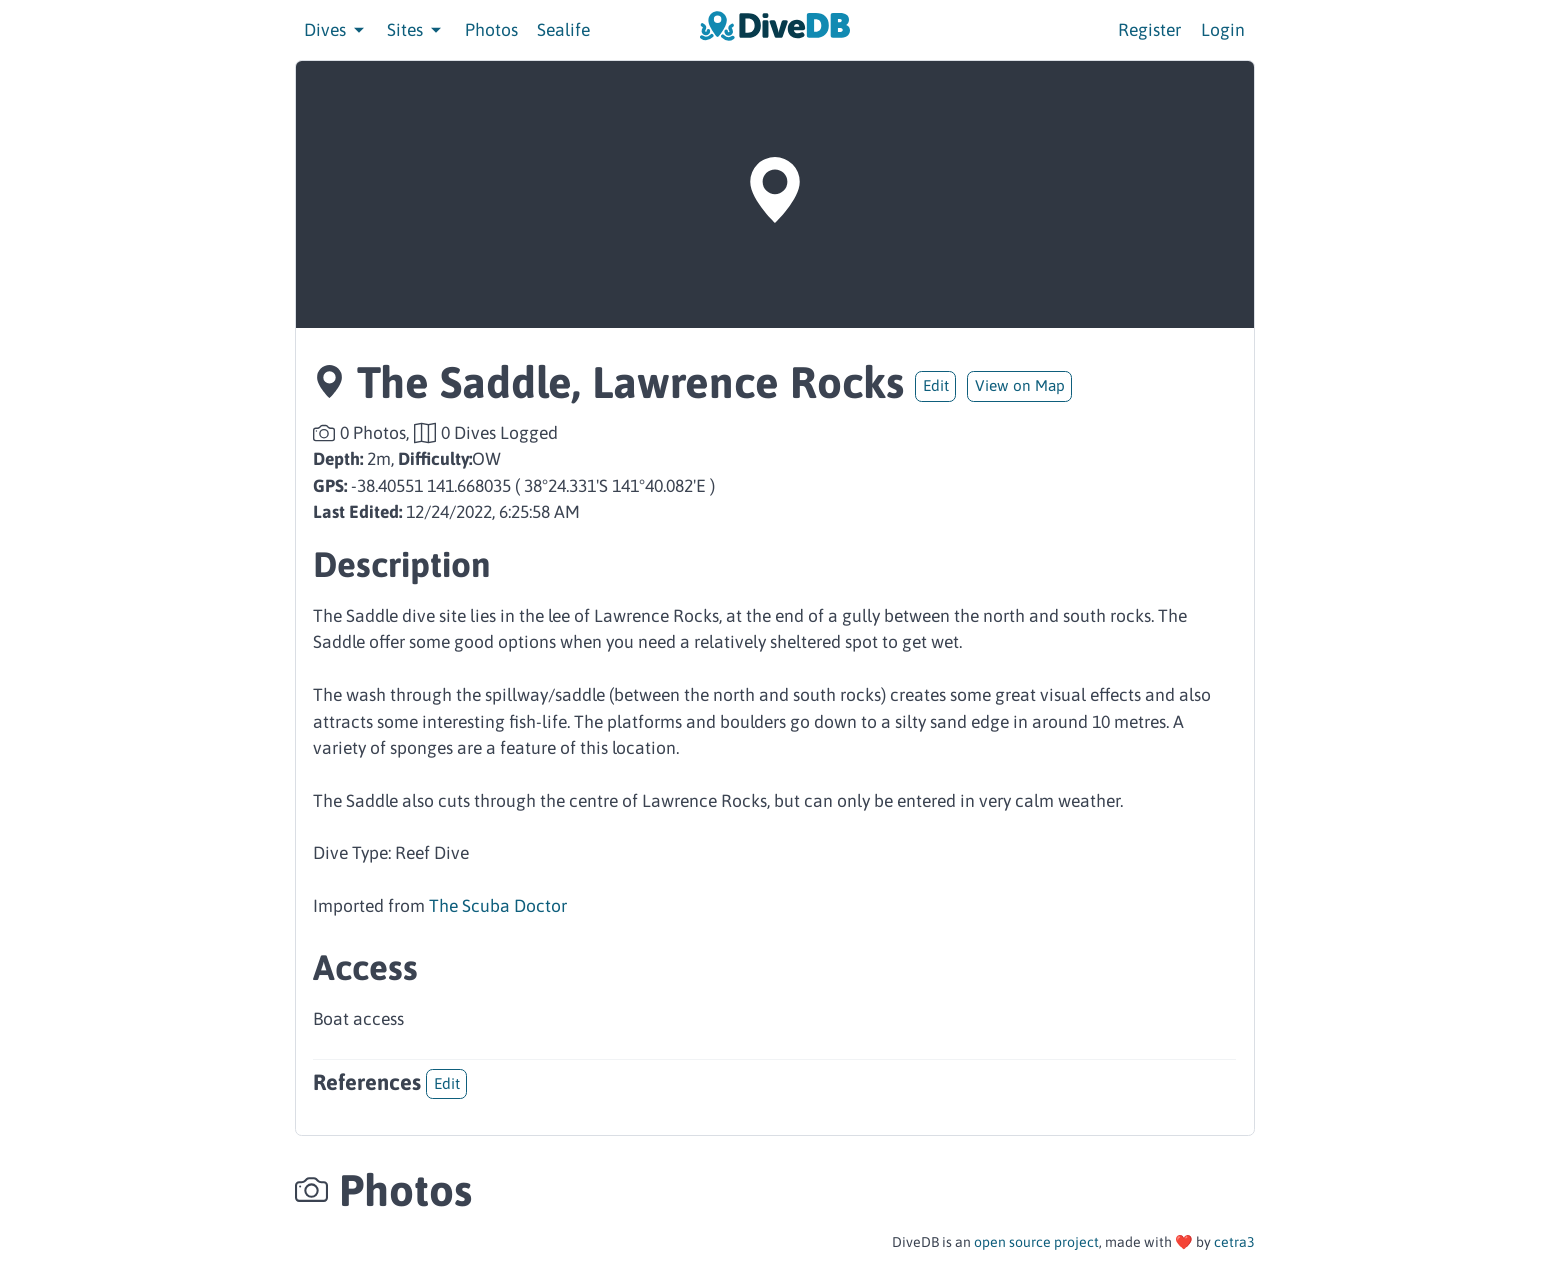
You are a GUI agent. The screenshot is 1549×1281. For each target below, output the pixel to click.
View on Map (1020, 385)
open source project (1036, 1242)
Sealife (563, 30)
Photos (491, 30)
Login (1223, 30)
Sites (416, 30)
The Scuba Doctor (498, 906)
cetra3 (1234, 1242)
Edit (936, 385)
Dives (336, 30)
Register (1149, 30)
